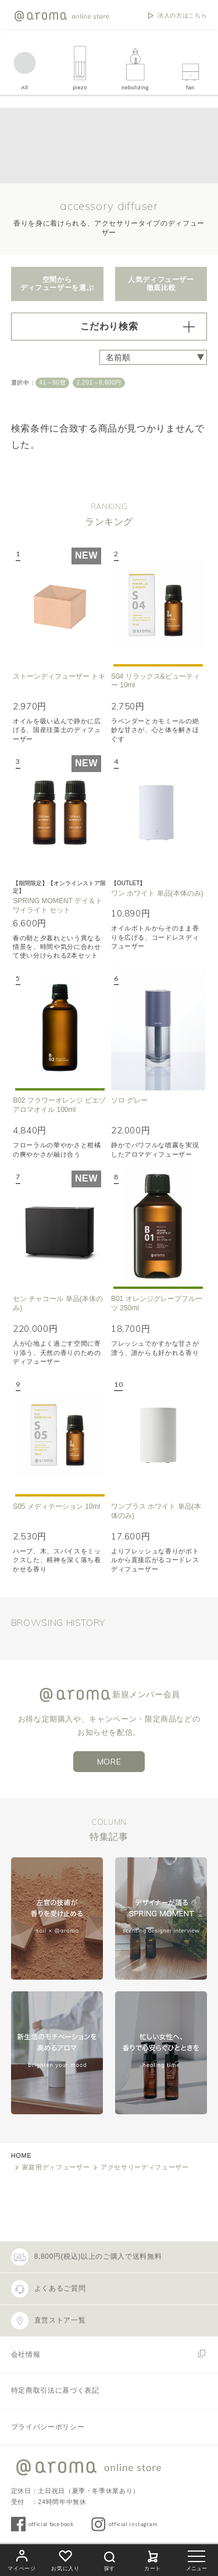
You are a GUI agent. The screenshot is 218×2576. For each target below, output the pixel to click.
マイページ (21, 2558)
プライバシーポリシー (47, 2427)
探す (109, 2559)
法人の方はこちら (182, 16)
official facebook (51, 2524)
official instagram (133, 2524)
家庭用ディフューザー (56, 2167)
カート (153, 2558)
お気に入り (65, 2558)
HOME (21, 2155)
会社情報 (26, 2354)
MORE (109, 1761)
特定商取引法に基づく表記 (55, 2390)
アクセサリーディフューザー (144, 2167)
